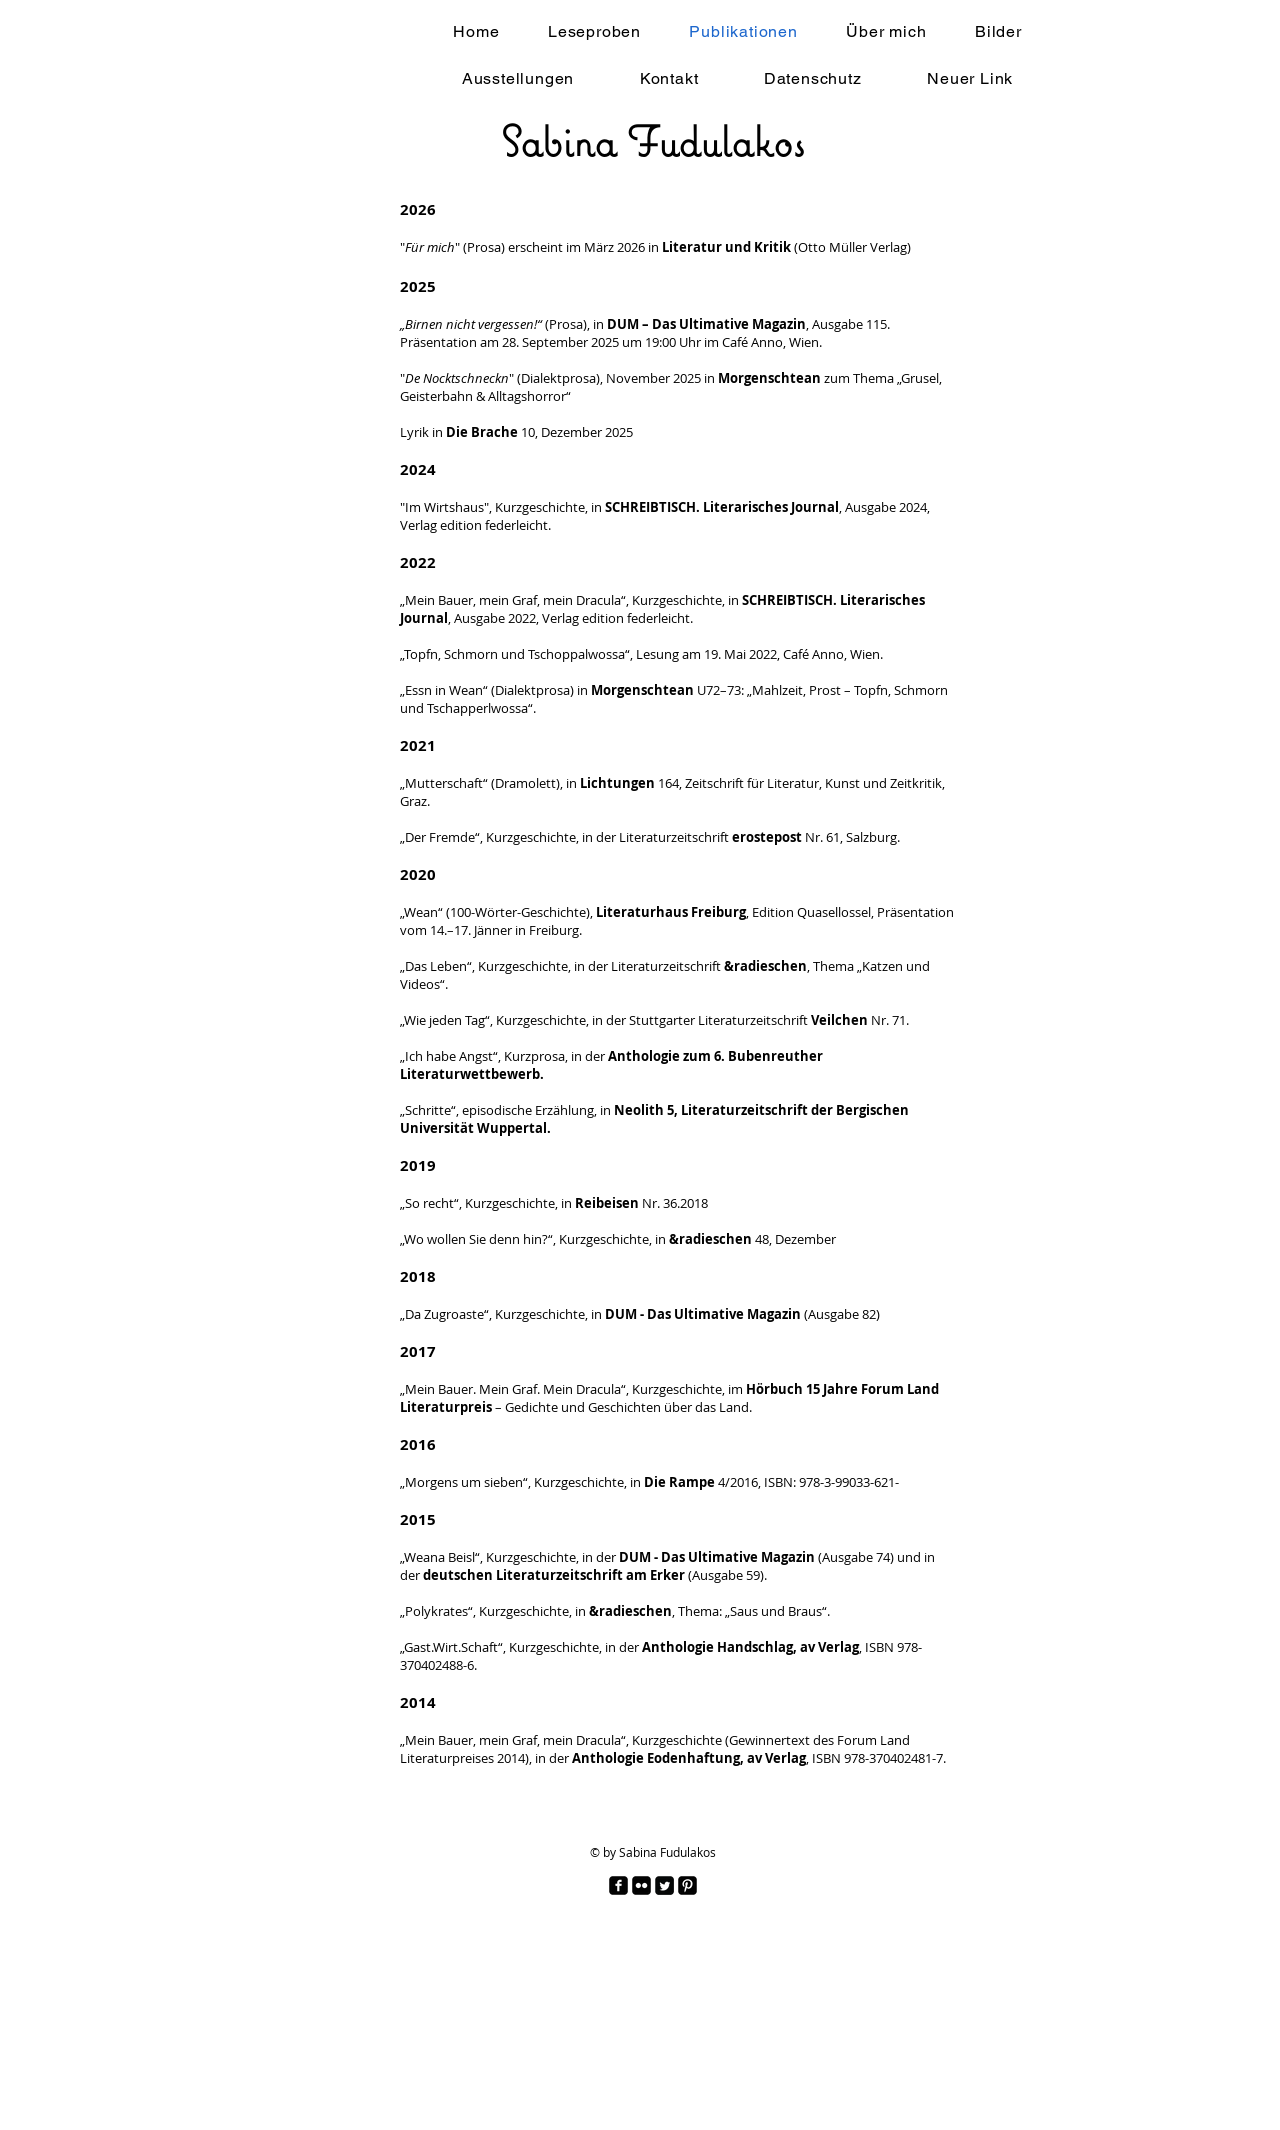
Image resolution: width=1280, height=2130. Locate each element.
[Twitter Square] (664, 1885)
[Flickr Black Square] (641, 1885)
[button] (970, 78)
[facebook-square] (618, 1885)
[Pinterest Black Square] (687, 1885)
